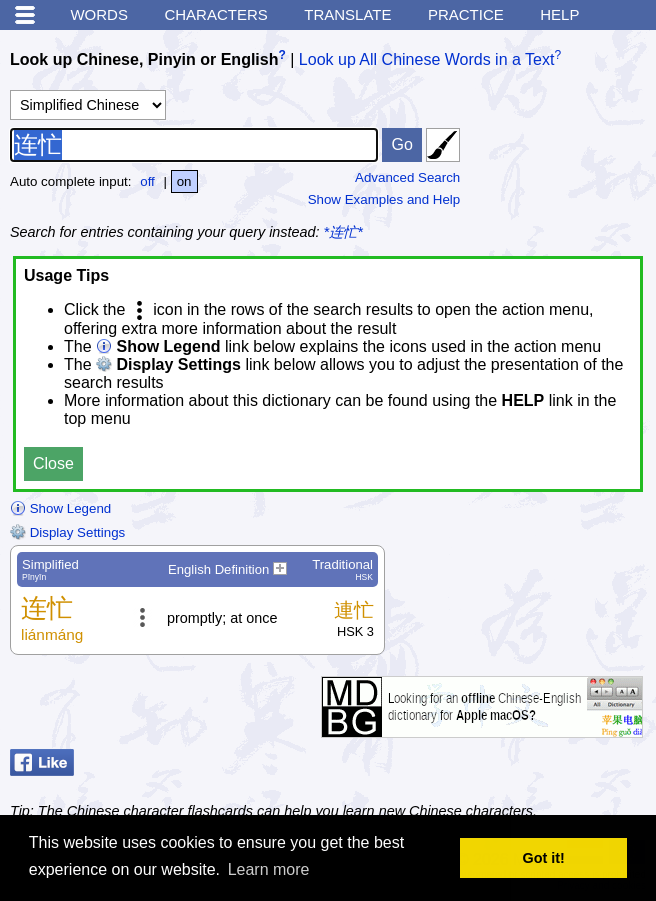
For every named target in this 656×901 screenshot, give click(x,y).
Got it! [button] (544, 858)
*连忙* (343, 232)
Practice (466, 14)
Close (53, 463)
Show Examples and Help (384, 199)
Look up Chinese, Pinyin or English (144, 59)
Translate (347, 14)
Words (99, 14)
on (184, 181)
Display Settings (67, 532)
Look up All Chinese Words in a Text (427, 59)
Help (559, 14)
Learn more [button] (269, 869)
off (147, 181)
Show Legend (60, 508)
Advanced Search (407, 177)
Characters (215, 14)
